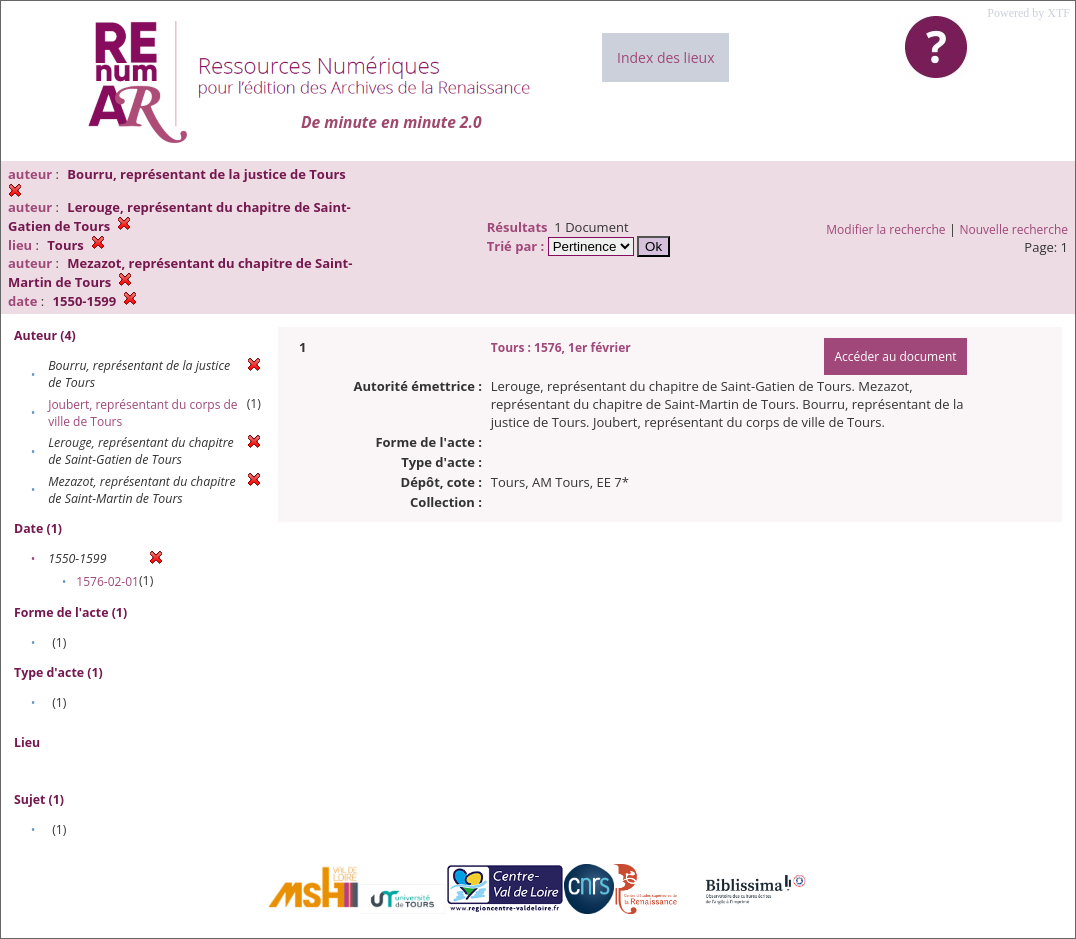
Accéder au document (895, 356)
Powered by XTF (1028, 13)
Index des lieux (665, 57)
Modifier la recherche (885, 229)
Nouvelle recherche (1014, 229)
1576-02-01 (107, 581)
